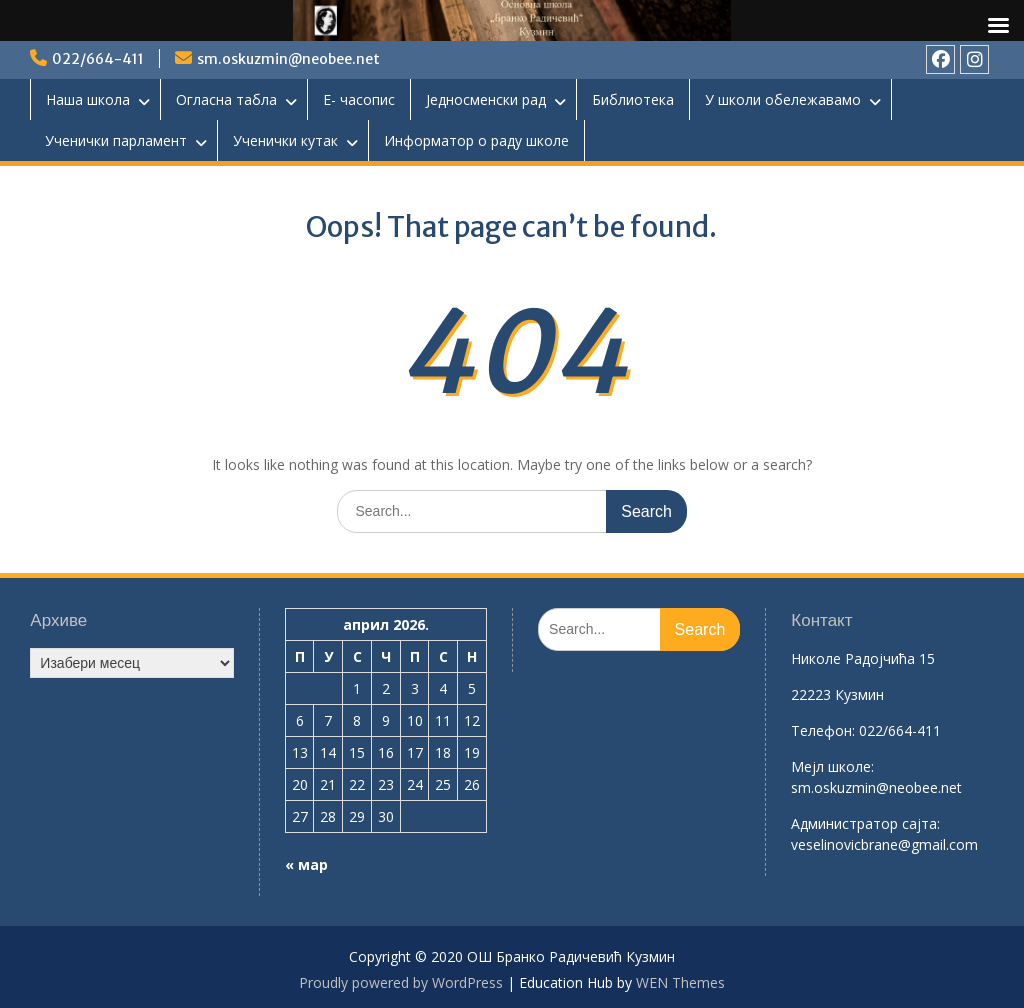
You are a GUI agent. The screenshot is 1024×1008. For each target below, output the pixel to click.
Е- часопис (359, 99)
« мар (306, 864)
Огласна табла (226, 99)
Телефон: (823, 730)
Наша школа (88, 99)
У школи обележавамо (783, 99)
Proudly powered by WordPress (401, 982)
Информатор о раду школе (476, 140)
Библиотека (633, 99)
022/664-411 (98, 59)
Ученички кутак (285, 140)
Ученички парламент (116, 140)
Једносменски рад (486, 99)
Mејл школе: (832, 766)
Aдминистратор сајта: (865, 823)
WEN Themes (680, 982)
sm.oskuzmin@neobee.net (288, 59)
